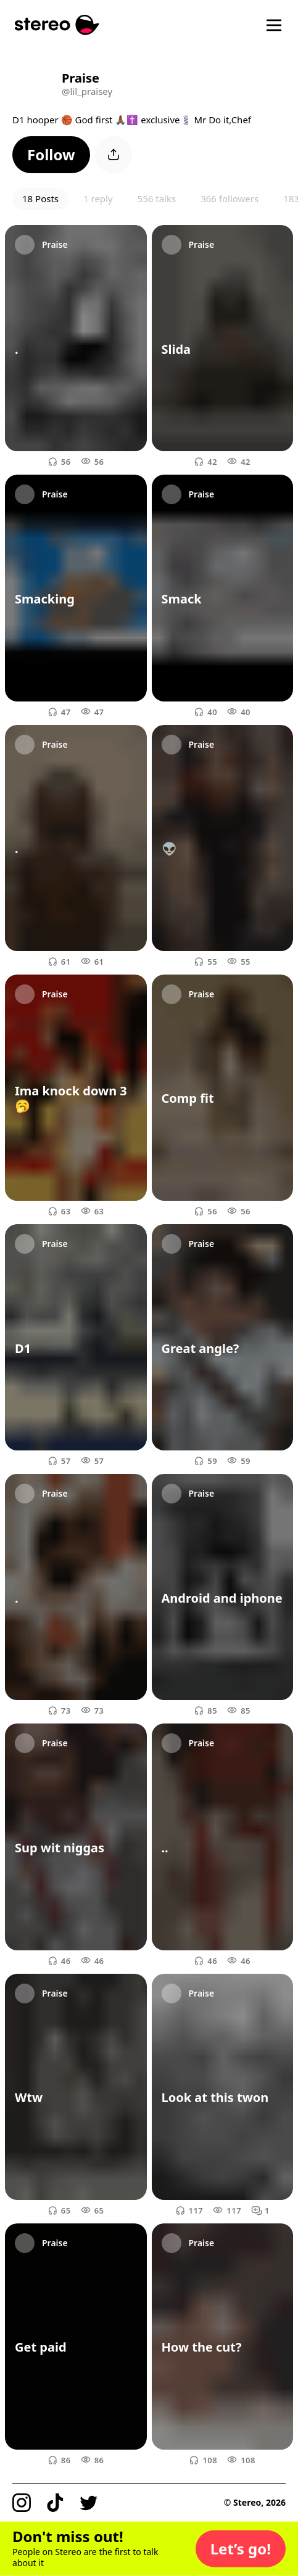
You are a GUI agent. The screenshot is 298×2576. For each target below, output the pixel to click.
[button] (51, 154)
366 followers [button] (230, 198)
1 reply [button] (98, 198)
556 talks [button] (157, 198)
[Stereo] (57, 25)
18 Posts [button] (40, 198)
